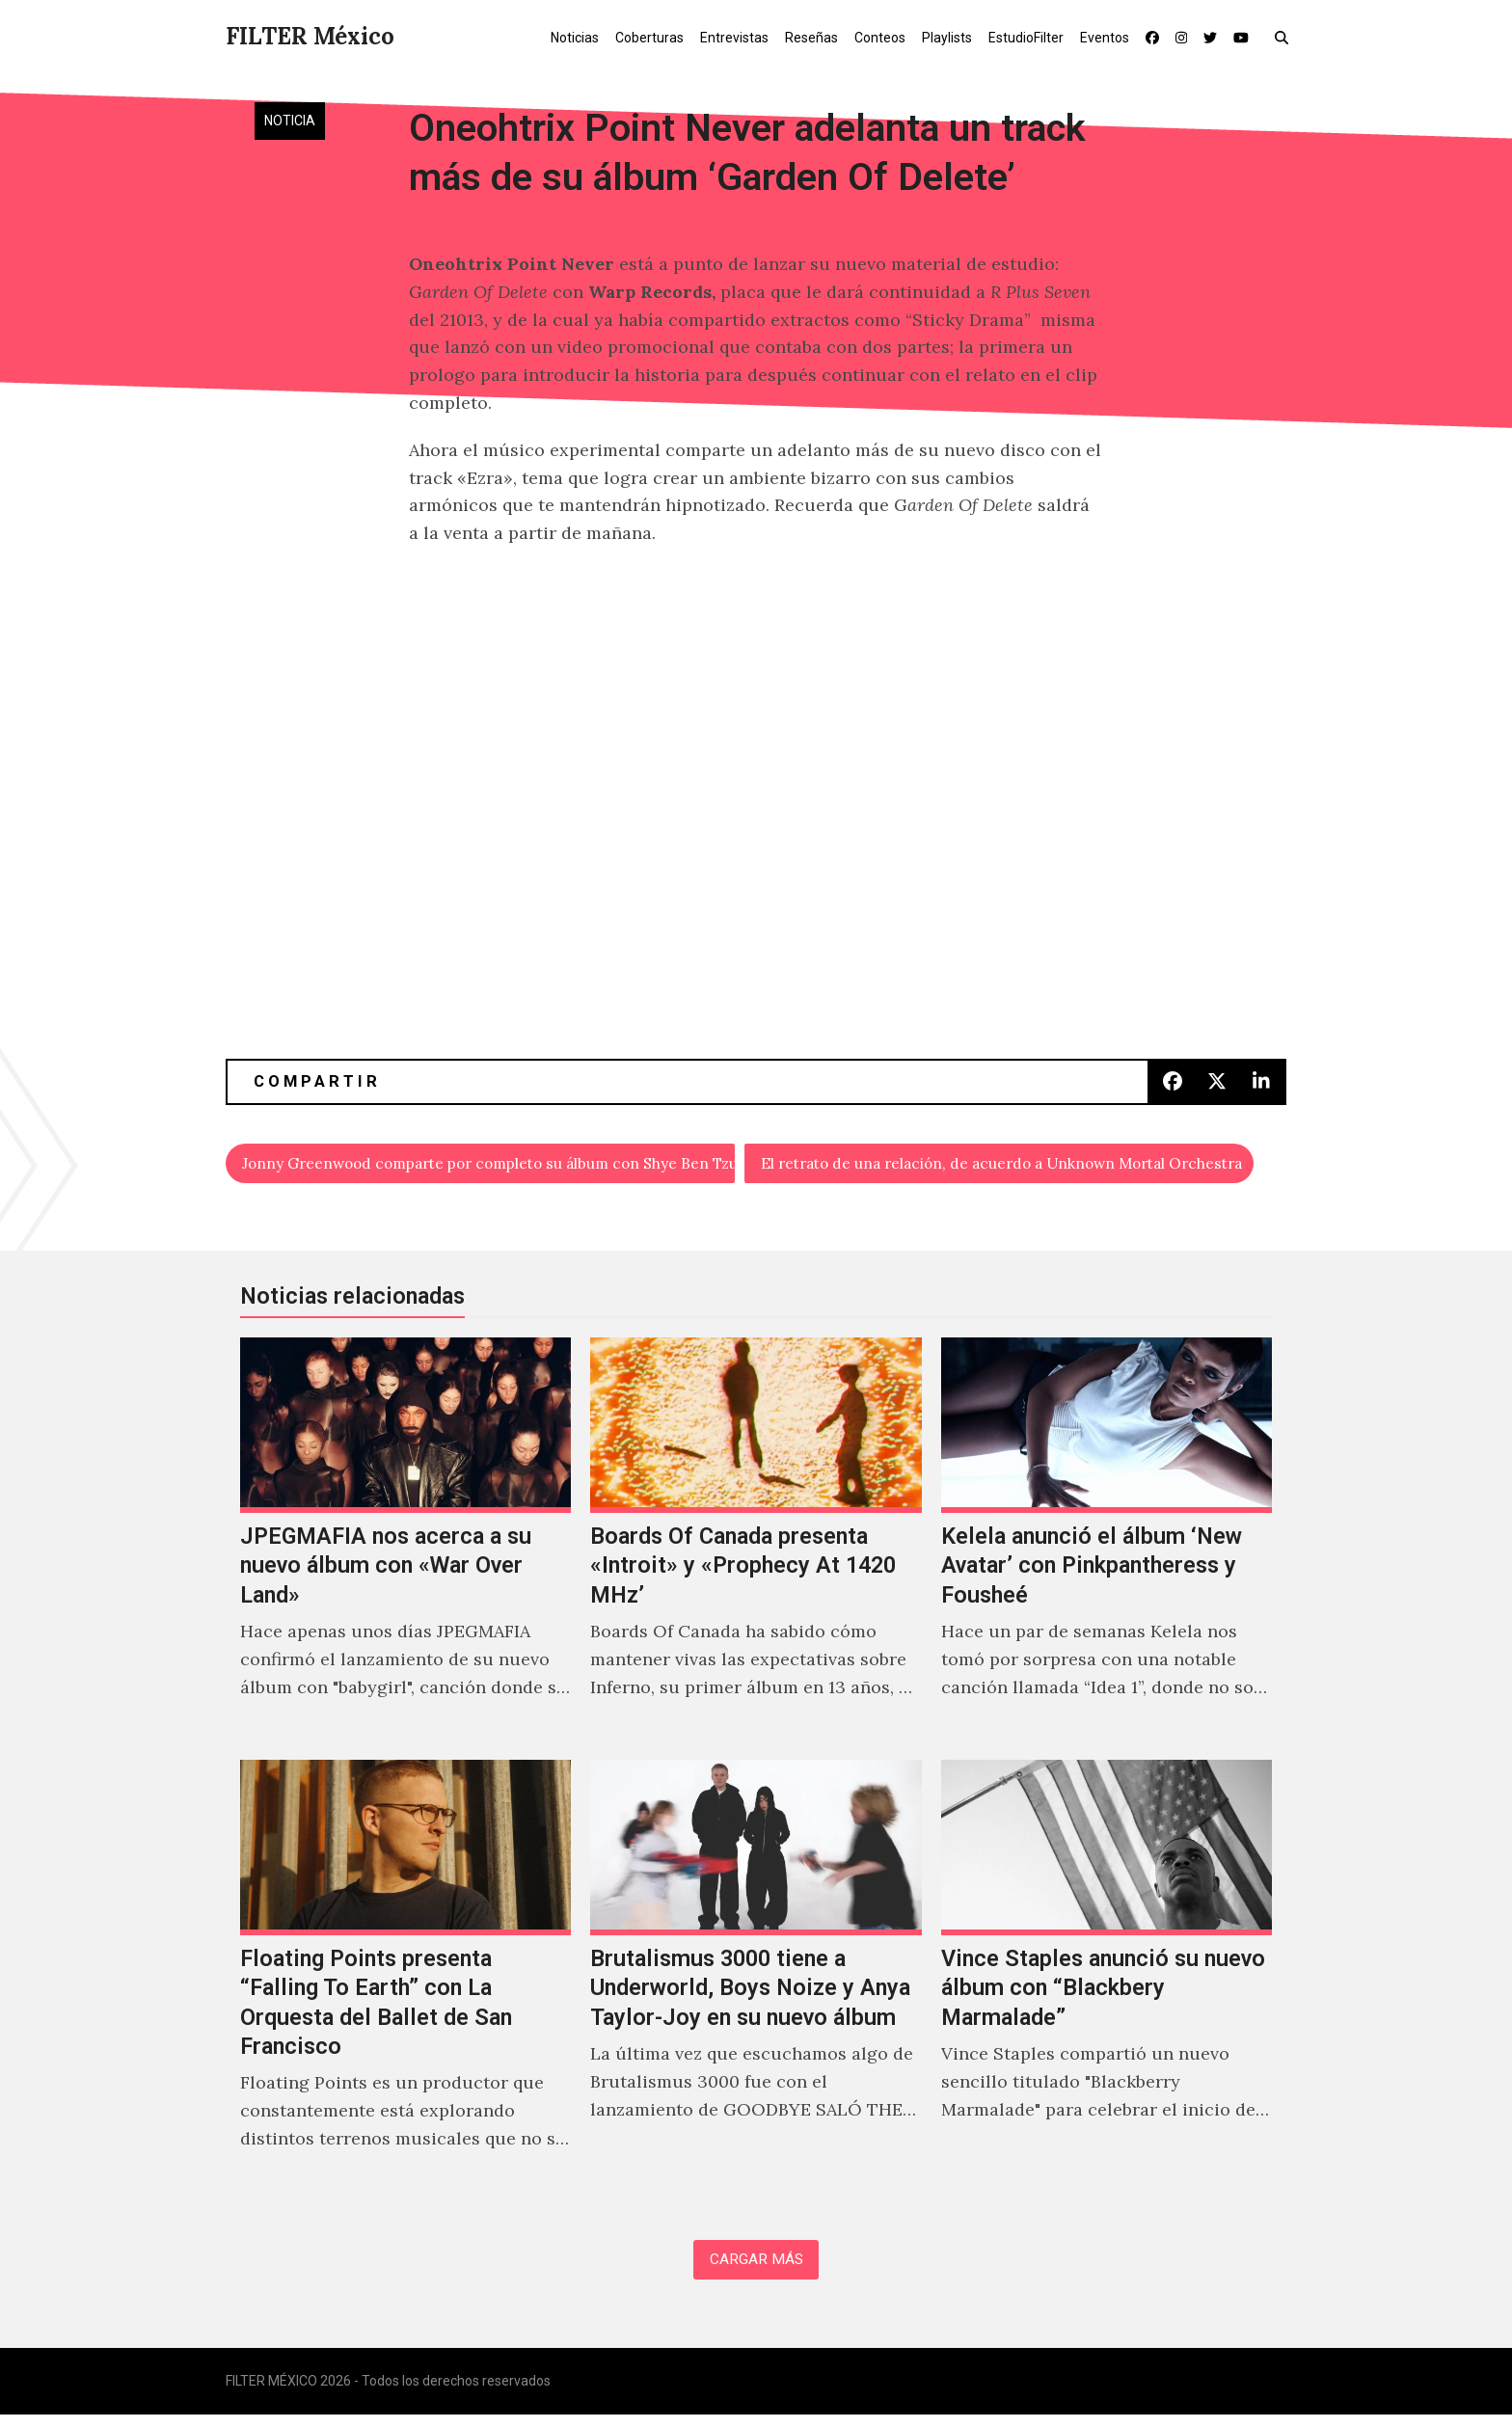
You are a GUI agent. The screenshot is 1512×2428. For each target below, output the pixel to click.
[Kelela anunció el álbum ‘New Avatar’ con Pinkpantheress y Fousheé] (1106, 1545)
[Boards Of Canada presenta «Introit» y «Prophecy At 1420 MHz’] (755, 1545)
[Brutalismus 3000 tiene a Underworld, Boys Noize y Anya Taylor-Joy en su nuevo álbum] (755, 1982)
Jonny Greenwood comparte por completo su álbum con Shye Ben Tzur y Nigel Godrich (489, 1166)
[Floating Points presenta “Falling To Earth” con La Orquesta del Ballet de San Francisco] (405, 1982)
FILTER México (310, 36)
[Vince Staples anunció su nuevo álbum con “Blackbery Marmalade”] (1106, 1982)
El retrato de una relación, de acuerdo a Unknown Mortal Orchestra (1008, 1166)
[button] (1286, 37)
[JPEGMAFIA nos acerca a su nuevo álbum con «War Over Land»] (405, 1545)
